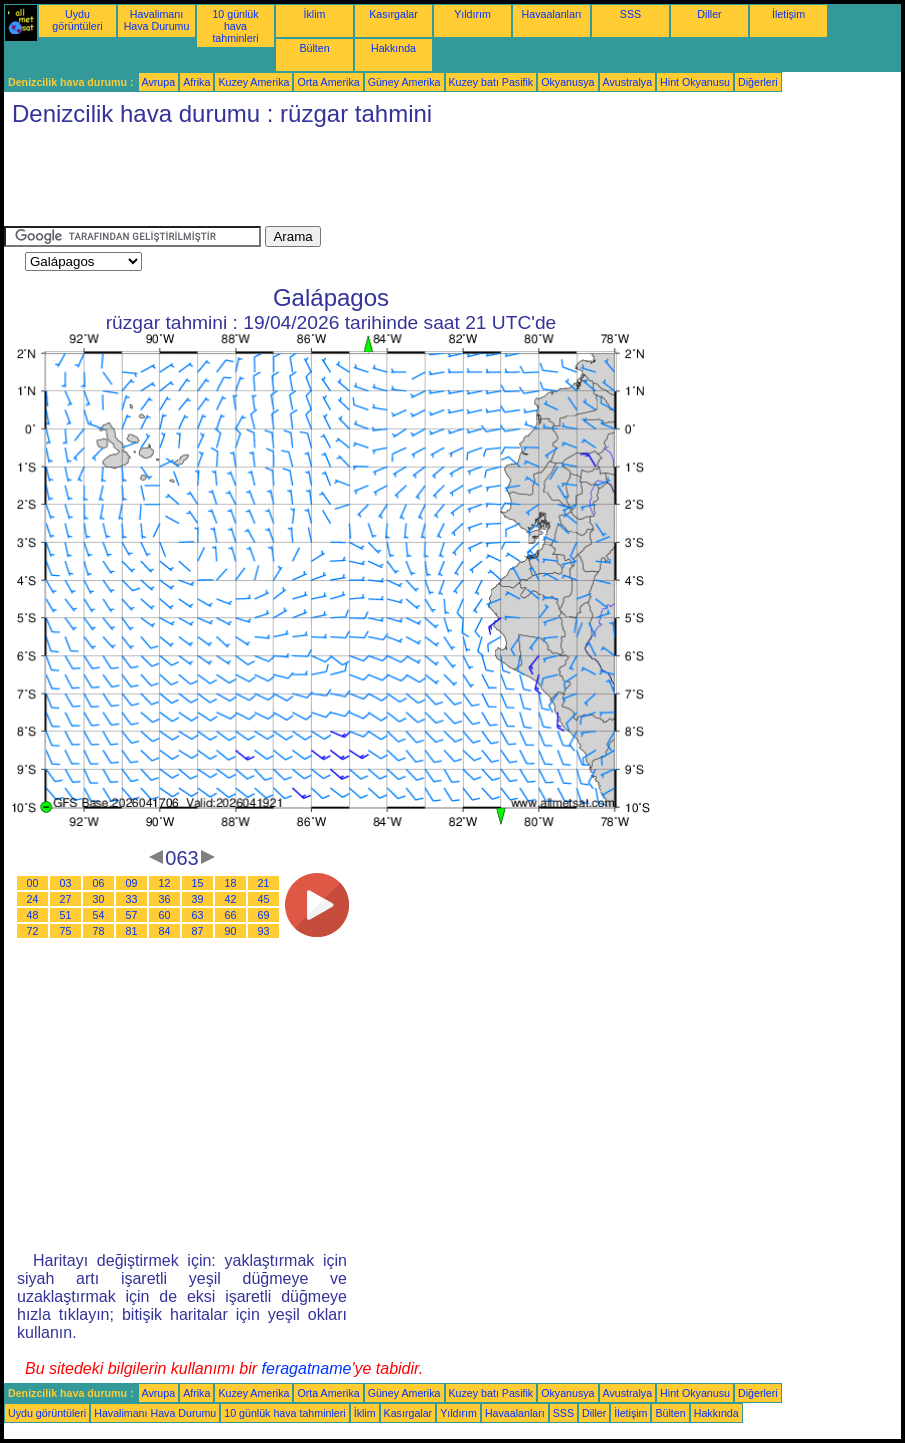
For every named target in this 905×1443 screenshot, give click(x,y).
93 (264, 931)
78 (99, 931)
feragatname (307, 1368)
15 (198, 883)
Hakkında (393, 48)
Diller (709, 14)
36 (165, 899)
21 (264, 883)
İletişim (788, 14)
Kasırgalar (393, 14)
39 (198, 899)
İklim (315, 14)
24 (33, 899)
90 (231, 931)
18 (231, 883)
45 (264, 899)
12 (165, 883)
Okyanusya (567, 82)
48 (33, 915)
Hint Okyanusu (695, 82)
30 (99, 899)
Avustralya (628, 82)
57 (132, 915)
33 (132, 899)
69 (264, 915)
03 (66, 883)
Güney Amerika (404, 82)
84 (165, 931)
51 (66, 915)
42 (231, 899)
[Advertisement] (368, 181)
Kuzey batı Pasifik (491, 82)
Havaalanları (552, 14)
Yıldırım (472, 14)
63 (198, 915)
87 (198, 931)
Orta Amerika (328, 82)
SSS (630, 14)
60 (165, 915)
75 (66, 931)
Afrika (196, 82)
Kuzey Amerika (253, 82)
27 (66, 899)
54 (99, 915)
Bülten (314, 48)
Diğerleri (758, 82)
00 (33, 883)
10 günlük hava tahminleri (235, 26)
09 (132, 883)
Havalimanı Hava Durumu (157, 20)
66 (231, 915)
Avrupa (159, 82)
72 (33, 931)
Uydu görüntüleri (77, 20)
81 (132, 931)
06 (99, 883)
